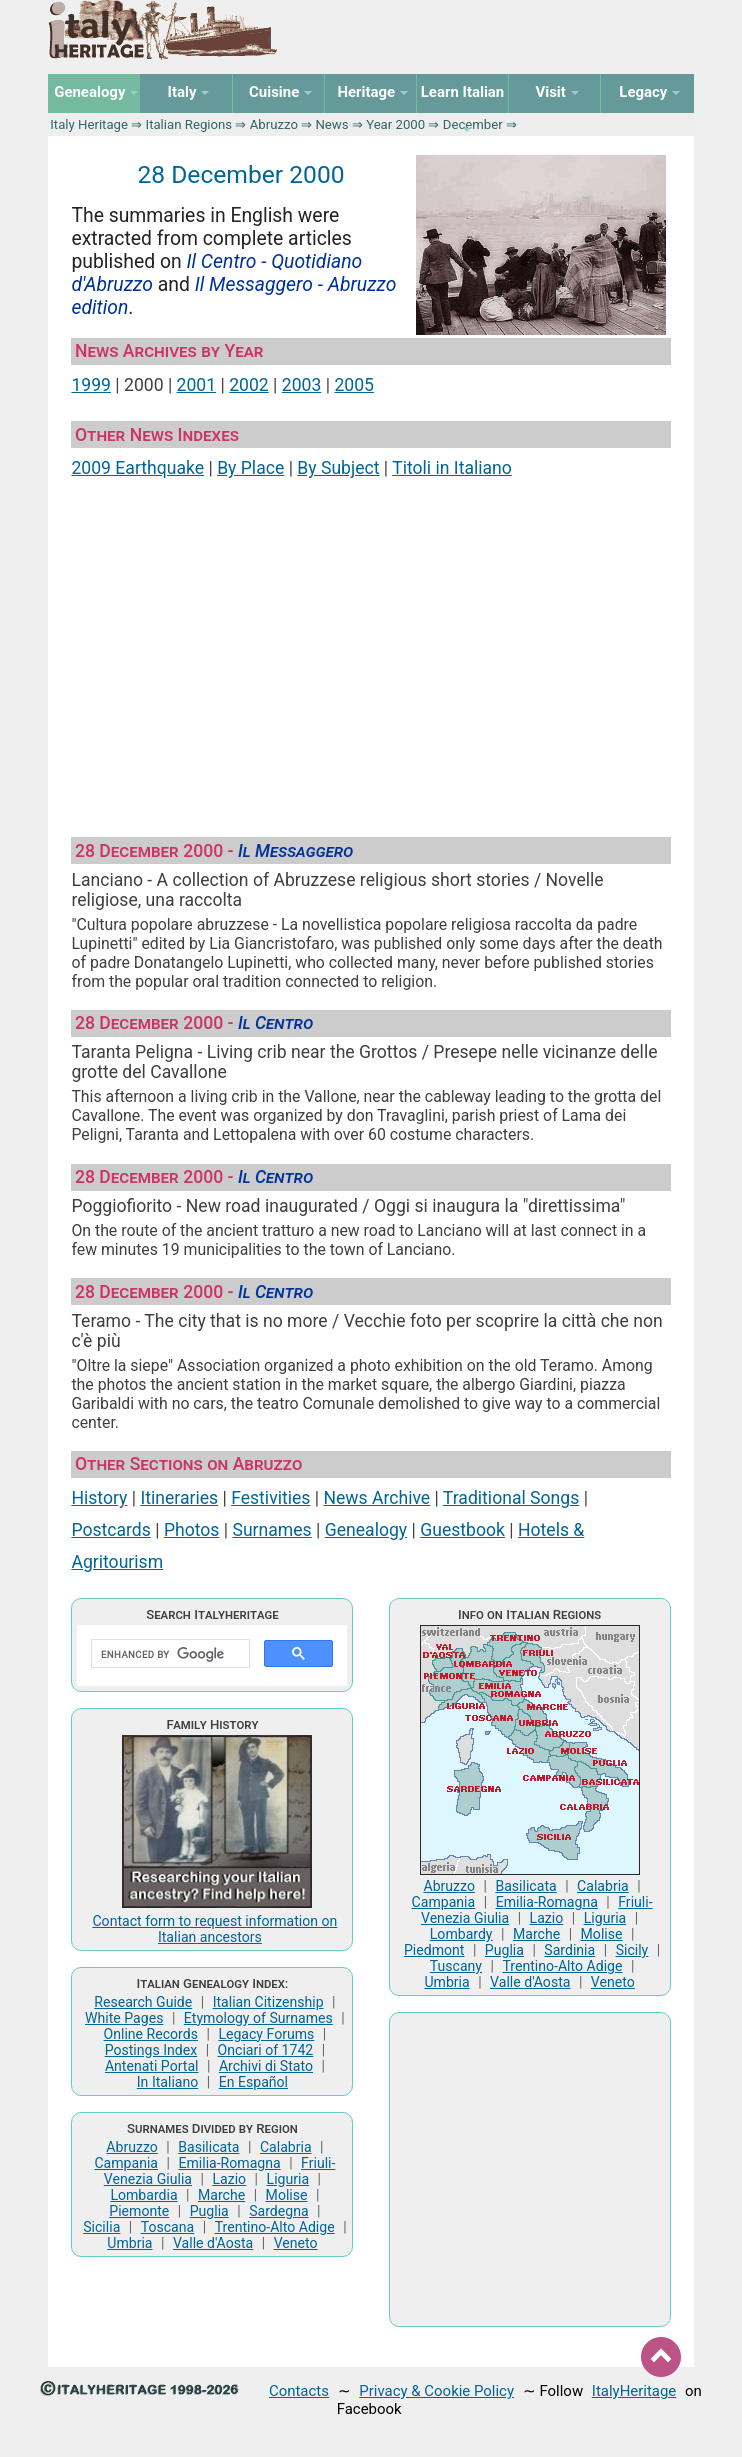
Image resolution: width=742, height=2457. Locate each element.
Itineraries (179, 1498)
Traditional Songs (511, 1498)
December (473, 124)
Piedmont (434, 1950)
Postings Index (151, 2050)
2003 (302, 385)
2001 (197, 385)
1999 (91, 385)
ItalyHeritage (634, 2391)
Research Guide (143, 2002)
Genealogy (366, 1530)
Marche (221, 2195)
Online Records (151, 2034)
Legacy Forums (266, 2034)
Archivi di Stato (266, 2066)
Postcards (110, 1530)
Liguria (288, 2179)
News (331, 124)
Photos (192, 1530)
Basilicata (208, 2147)
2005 (354, 385)
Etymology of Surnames (258, 2018)
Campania (126, 2163)
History (99, 1498)
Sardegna (278, 2211)
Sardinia (569, 1950)
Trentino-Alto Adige (275, 2227)
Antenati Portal (152, 2066)
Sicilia (101, 2227)
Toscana (167, 2227)
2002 (249, 385)
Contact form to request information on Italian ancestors (214, 1929)
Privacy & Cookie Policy (436, 2391)
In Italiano (168, 2082)
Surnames (271, 1530)
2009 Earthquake (137, 468)
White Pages (124, 2018)
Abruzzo (274, 124)
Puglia (209, 2211)
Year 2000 (395, 124)
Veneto (296, 2243)
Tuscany (456, 1966)
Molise (287, 2195)
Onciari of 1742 (266, 2050)
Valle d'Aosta (213, 2243)
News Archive (376, 1498)
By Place (250, 468)
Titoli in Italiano (452, 468)
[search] (168, 1654)
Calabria (286, 2147)
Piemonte (139, 2211)
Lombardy (461, 1934)
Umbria (129, 2243)
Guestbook (462, 1530)
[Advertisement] (371, 652)
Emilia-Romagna (229, 2163)
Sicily (632, 1950)
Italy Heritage (89, 124)
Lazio (229, 2179)
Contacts (299, 2391)
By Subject (338, 468)
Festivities (270, 1498)
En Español (253, 2082)
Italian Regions (189, 124)
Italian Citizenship (268, 2002)
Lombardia (143, 2195)
